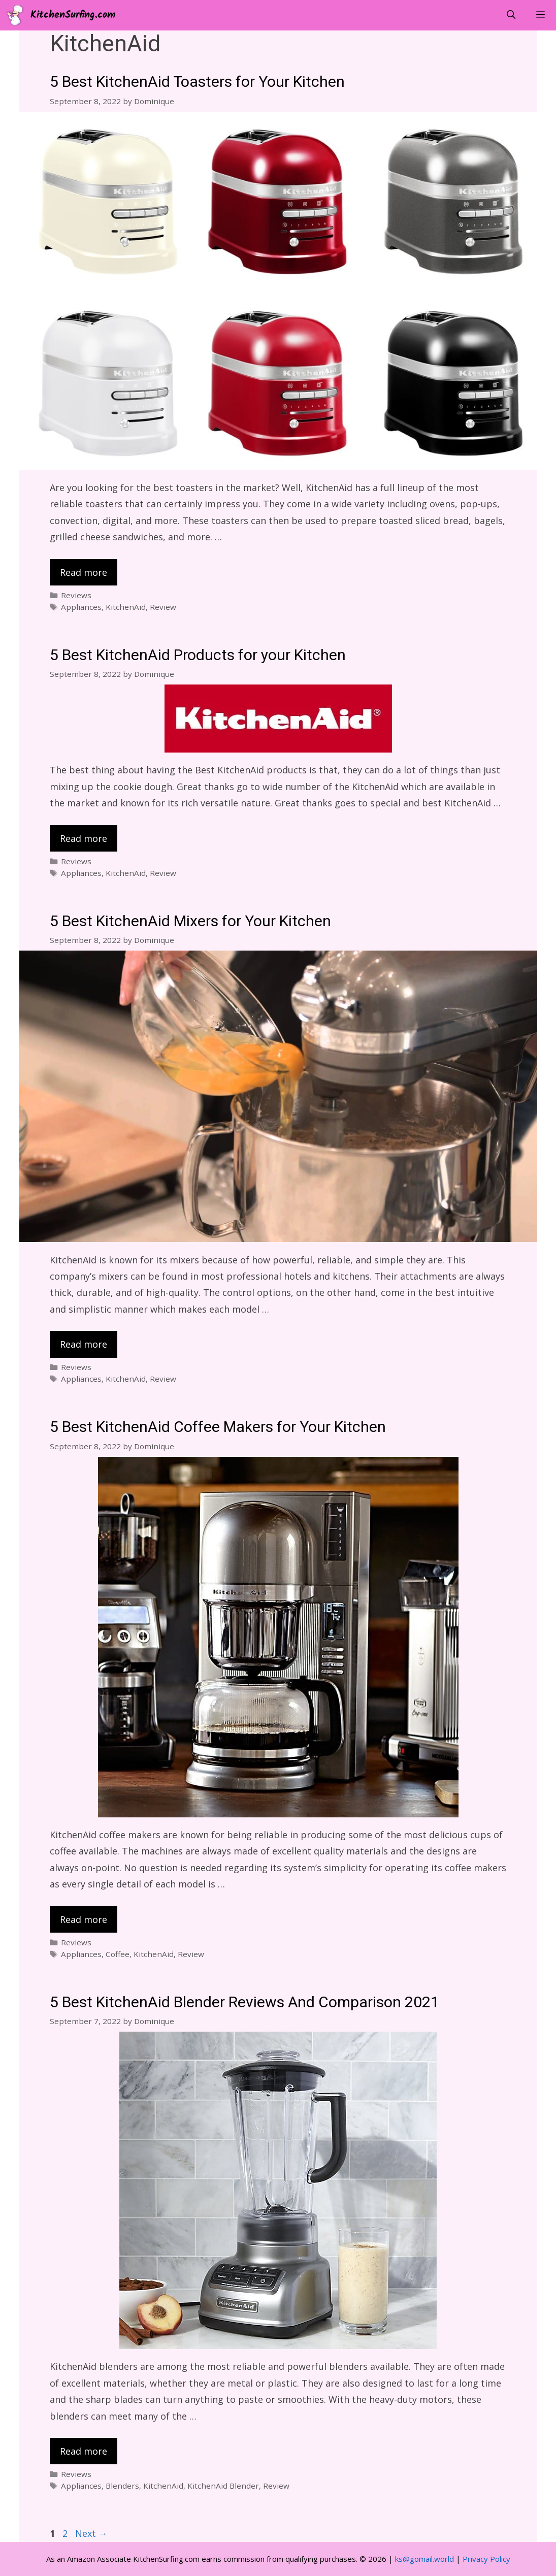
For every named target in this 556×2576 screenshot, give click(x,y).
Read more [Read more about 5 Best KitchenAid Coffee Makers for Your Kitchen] (83, 1919)
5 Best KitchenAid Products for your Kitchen (198, 655)
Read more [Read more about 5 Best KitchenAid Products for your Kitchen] (83, 838)
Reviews (76, 595)
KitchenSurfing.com (72, 15)
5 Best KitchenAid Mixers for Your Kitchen (190, 921)
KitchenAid (126, 607)
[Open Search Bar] (511, 15)
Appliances (81, 607)
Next (91, 2533)
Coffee (117, 1954)
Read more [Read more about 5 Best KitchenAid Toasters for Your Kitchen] (83, 572)
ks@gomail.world (424, 2559)
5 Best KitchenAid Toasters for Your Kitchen (197, 82)
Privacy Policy (486, 2559)
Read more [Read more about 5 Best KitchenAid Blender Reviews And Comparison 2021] (83, 2451)
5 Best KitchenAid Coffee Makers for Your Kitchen (218, 1427)
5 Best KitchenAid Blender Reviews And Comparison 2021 (244, 2003)
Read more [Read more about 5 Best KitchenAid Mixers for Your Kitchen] (83, 1344)
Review (163, 607)
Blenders (122, 2486)
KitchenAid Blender (223, 2486)
